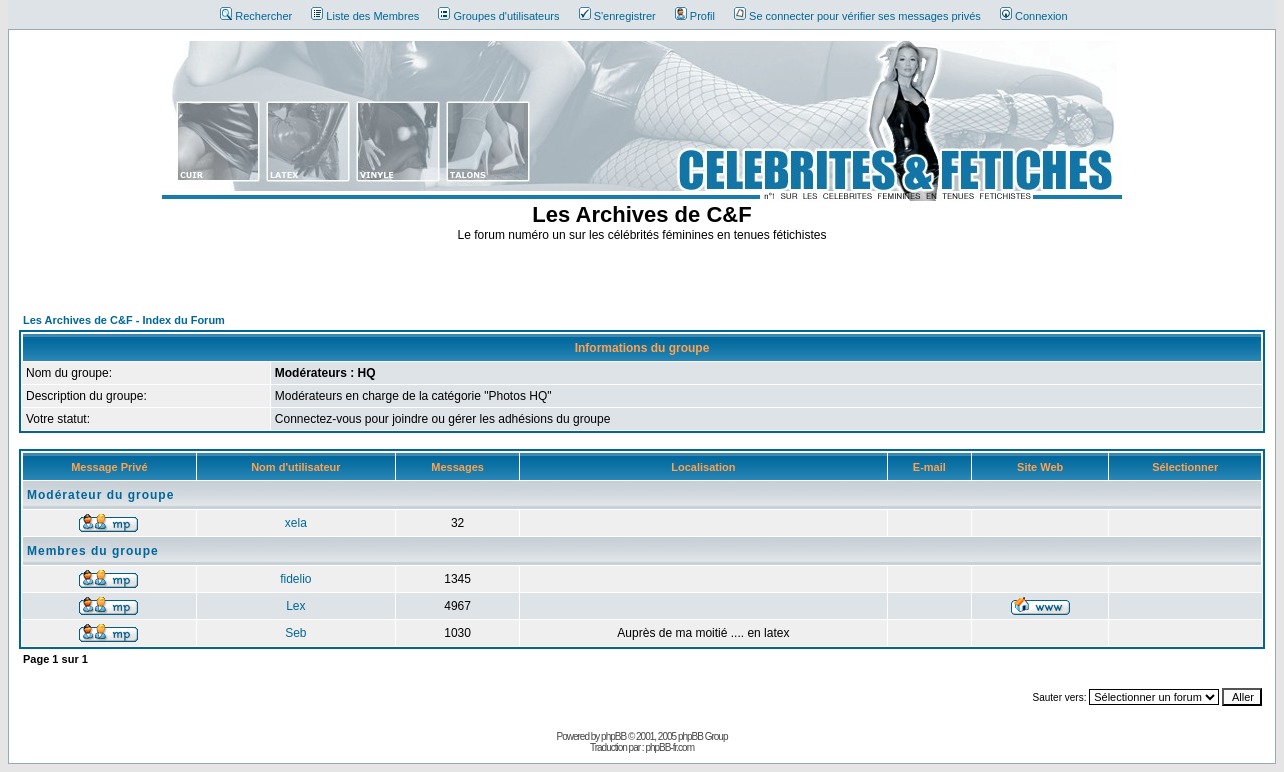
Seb (295, 633)
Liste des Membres (365, 16)
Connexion (1034, 16)
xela (296, 523)
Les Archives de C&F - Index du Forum (124, 320)
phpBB (613, 736)
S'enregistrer (617, 16)
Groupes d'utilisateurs (498, 16)
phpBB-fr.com (669, 747)
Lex (295, 606)
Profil (695, 16)
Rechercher (256, 16)
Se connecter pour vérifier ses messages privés (857, 16)
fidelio (295, 579)
